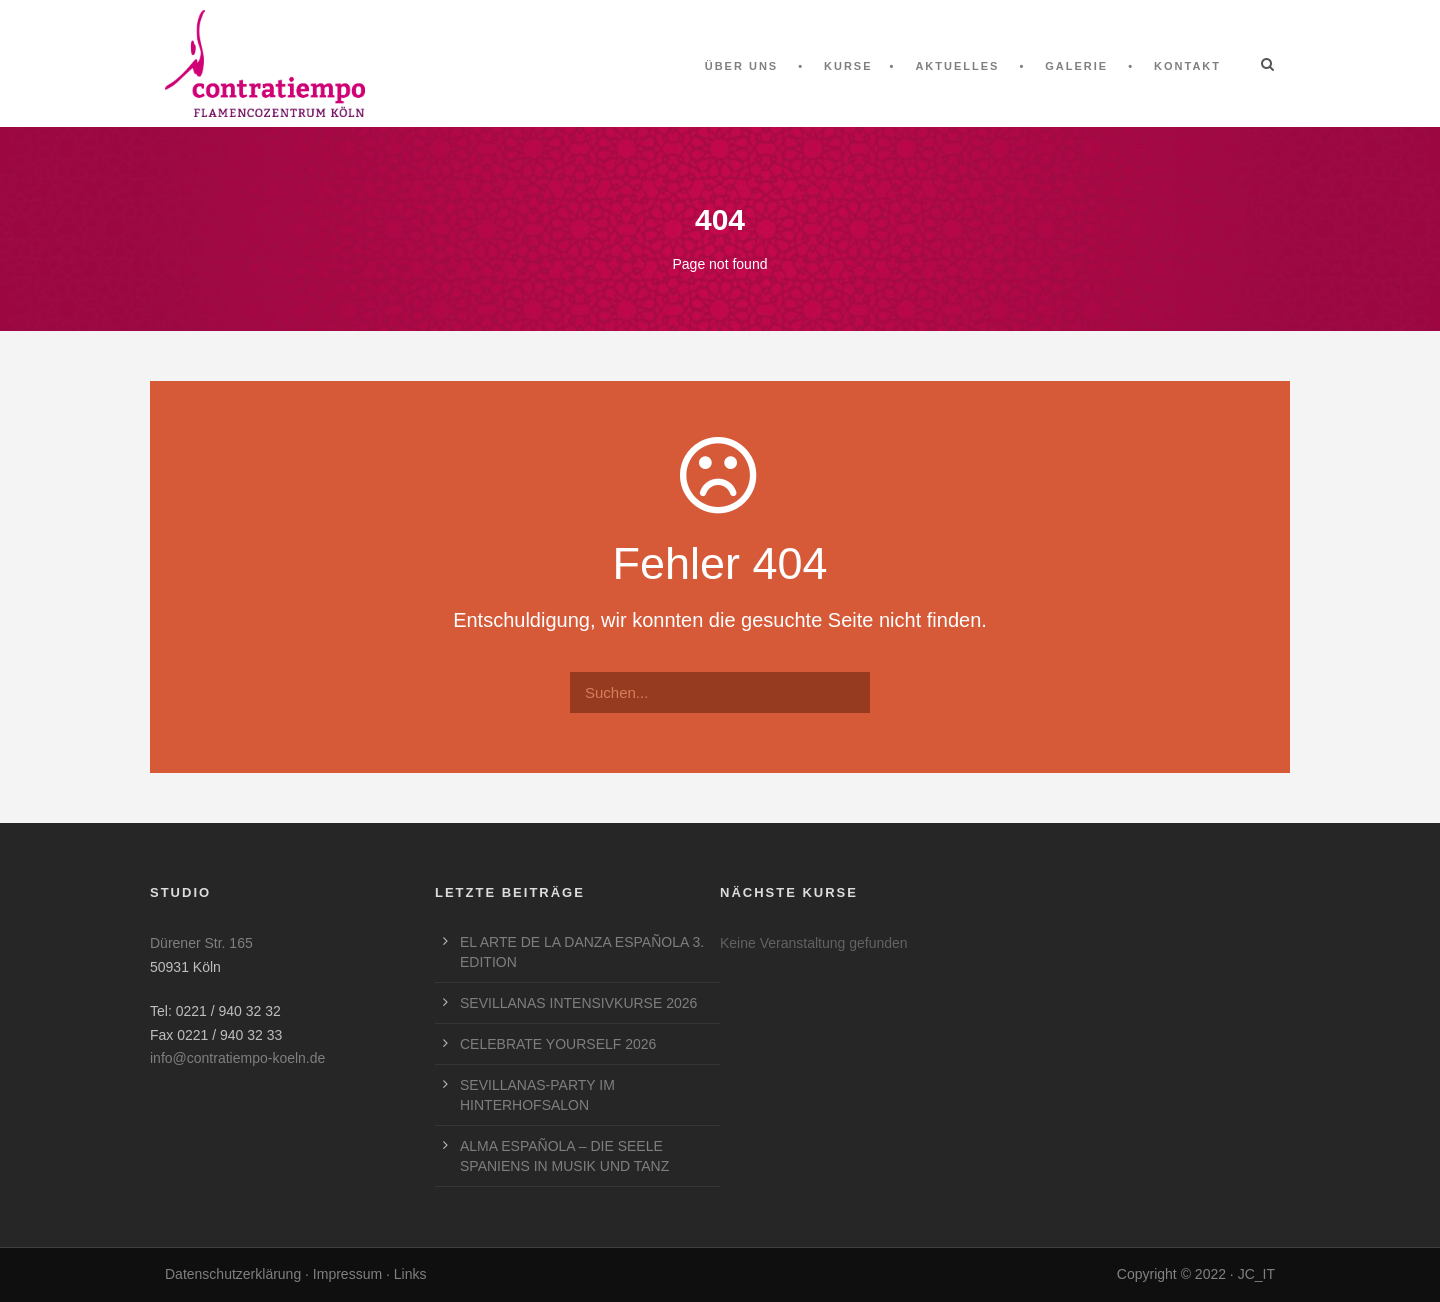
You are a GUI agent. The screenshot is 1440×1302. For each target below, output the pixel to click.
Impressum (347, 1274)
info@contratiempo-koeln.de (237, 1058)
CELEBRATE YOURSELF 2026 (558, 1044)
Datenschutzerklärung (233, 1274)
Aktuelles (957, 66)
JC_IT (1256, 1274)
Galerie (1076, 66)
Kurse (848, 66)
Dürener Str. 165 (201, 943)
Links (410, 1274)
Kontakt (1187, 66)
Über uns (741, 66)
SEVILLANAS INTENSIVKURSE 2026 (578, 1003)
